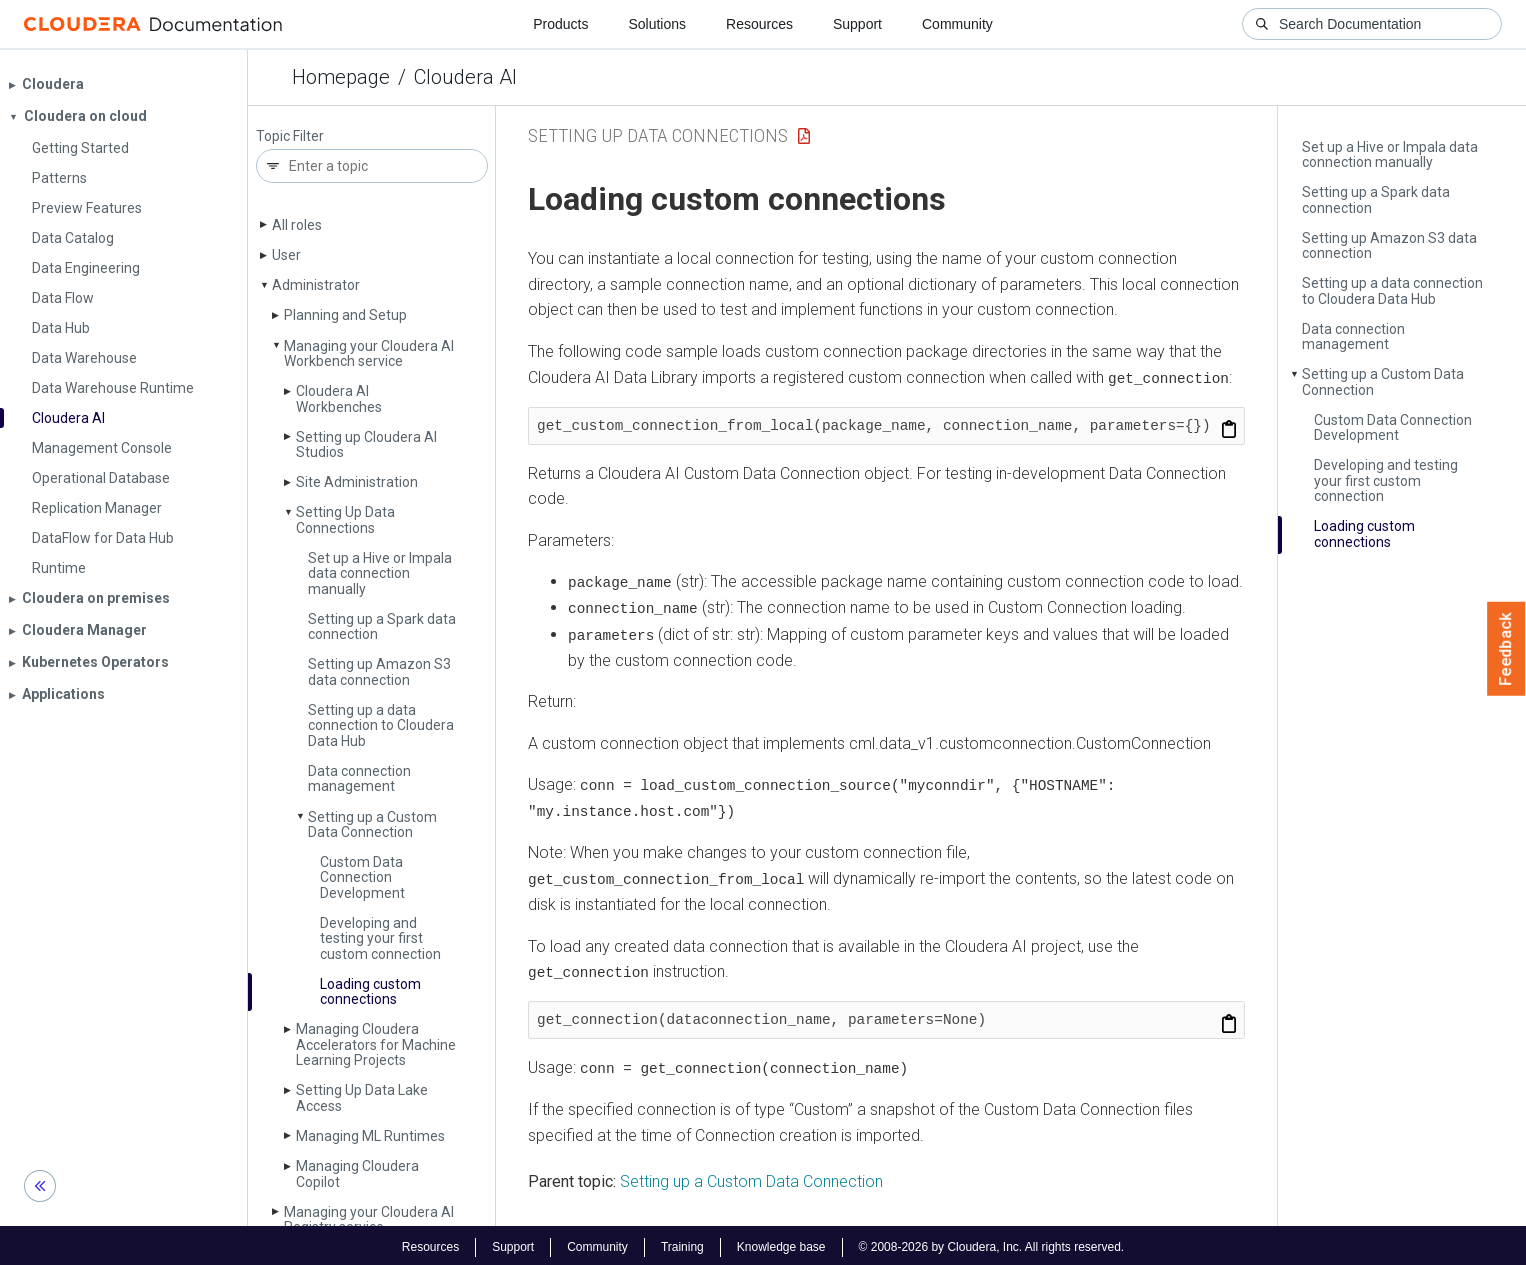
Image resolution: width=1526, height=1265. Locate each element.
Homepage (341, 77)
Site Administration (357, 482)
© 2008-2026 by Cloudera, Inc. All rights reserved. (992, 1243)
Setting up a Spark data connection (382, 626)
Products (560, 24)
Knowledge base (781, 1243)
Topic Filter (290, 136)
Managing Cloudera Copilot (357, 1173)
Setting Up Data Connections (345, 519)
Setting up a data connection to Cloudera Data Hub (381, 725)
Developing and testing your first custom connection (380, 938)
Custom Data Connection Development (362, 877)
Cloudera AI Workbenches (339, 398)
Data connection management (359, 778)
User (286, 255)
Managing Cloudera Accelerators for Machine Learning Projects (376, 1044)
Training (682, 1243)
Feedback (1506, 649)
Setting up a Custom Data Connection (372, 824)
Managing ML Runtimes (370, 1136)
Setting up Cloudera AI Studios (366, 444)
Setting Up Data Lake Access (362, 1097)
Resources (759, 24)
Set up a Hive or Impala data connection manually (380, 573)
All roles (297, 225)
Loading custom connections (370, 991)
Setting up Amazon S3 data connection (379, 671)
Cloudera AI (465, 77)
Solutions (657, 24)
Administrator (316, 285)
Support (857, 24)
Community (957, 24)
